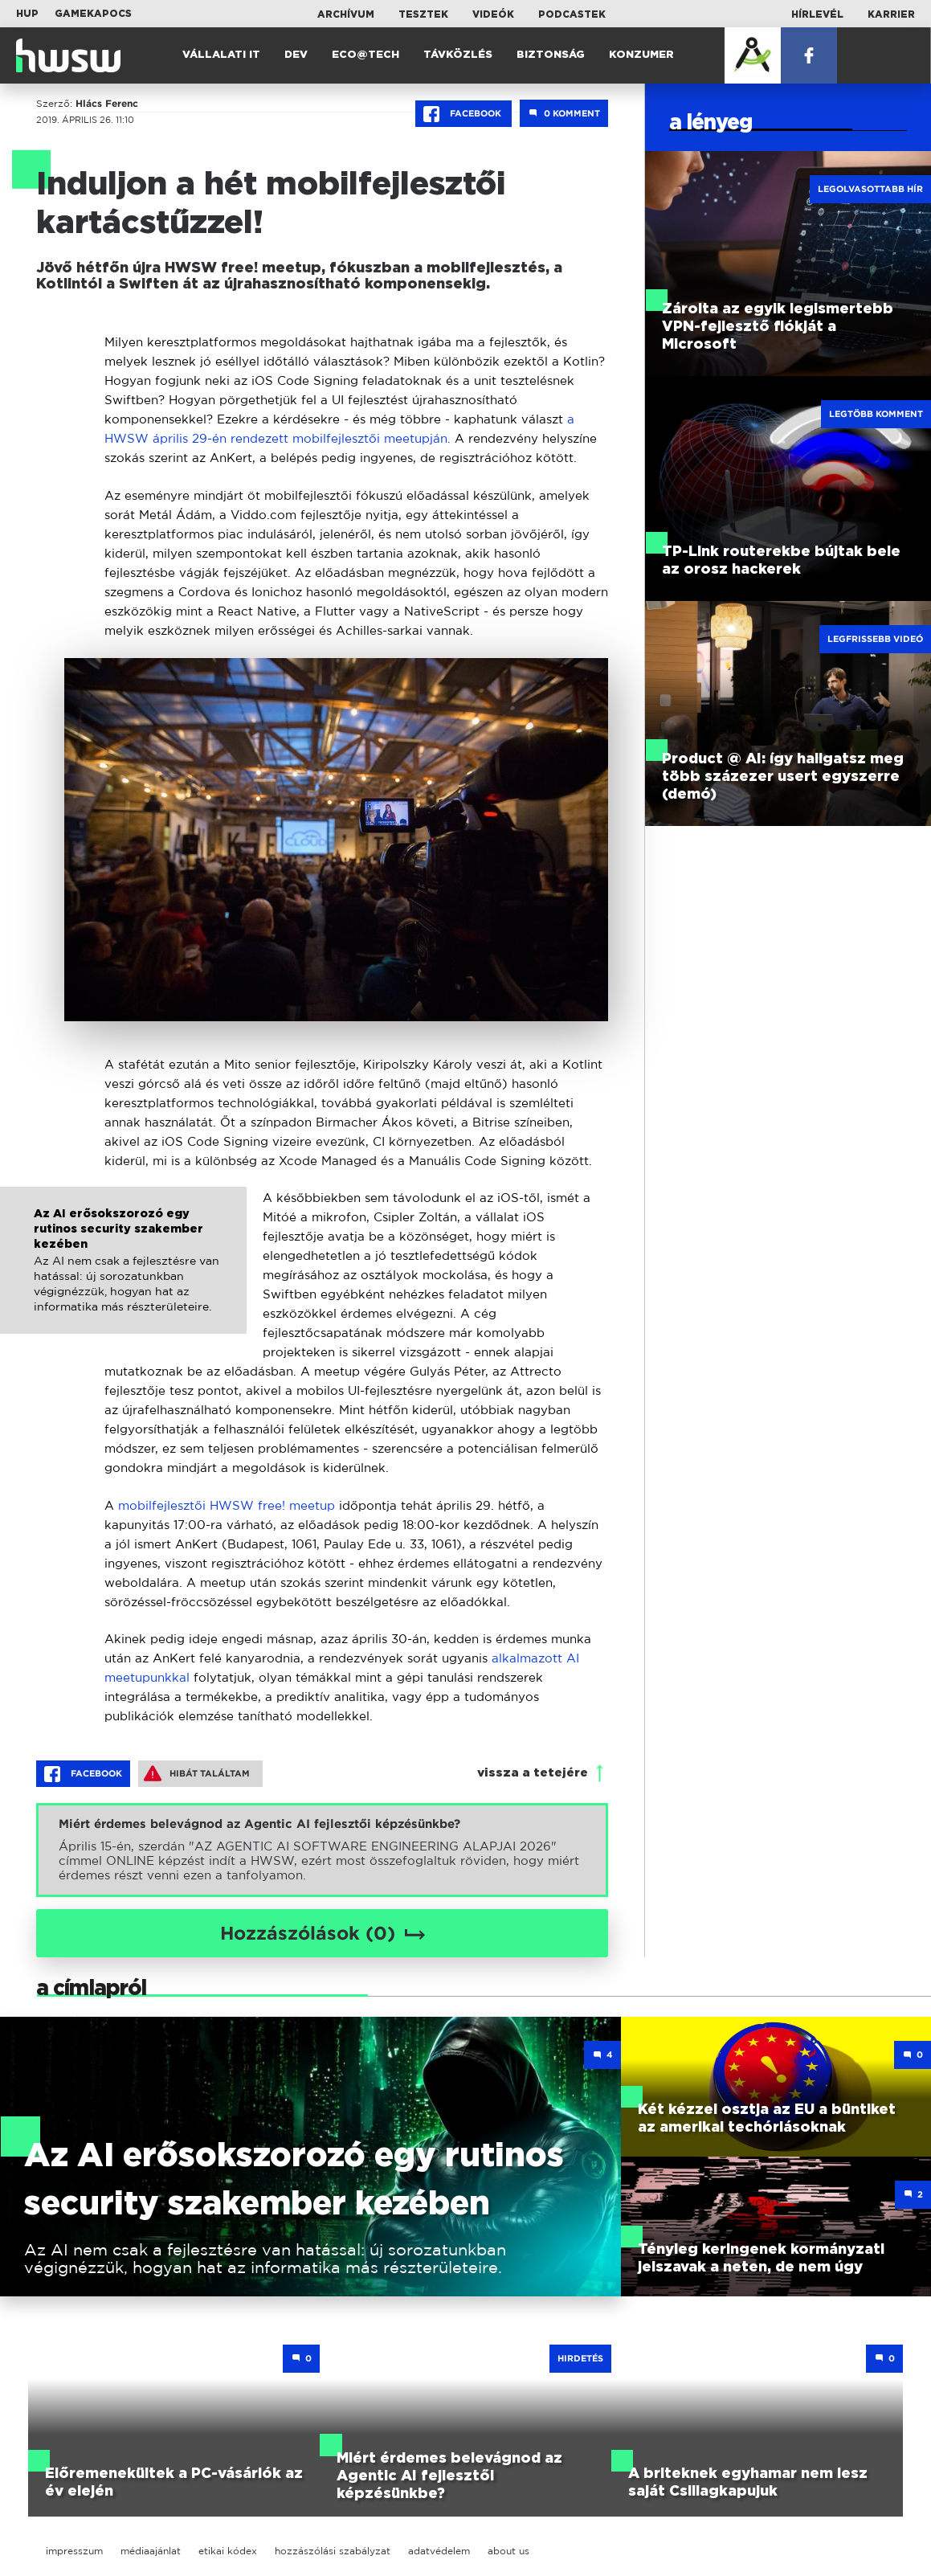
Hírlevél (817, 14)
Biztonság (551, 55)
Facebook (463, 114)
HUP (27, 13)
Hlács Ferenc (107, 103)
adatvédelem (439, 2550)
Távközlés (457, 55)
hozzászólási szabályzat (332, 2550)
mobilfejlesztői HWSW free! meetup (226, 1505)
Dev (296, 55)
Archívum (345, 14)
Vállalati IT (221, 55)
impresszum (74, 2550)
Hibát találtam (197, 1773)
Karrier (891, 14)
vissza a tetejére (532, 1773)
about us (508, 2550)
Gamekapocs (93, 13)
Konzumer (641, 55)
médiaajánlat (150, 2550)
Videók (493, 14)
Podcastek (572, 14)
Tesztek (423, 14)
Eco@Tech (365, 55)
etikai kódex (227, 2550)
